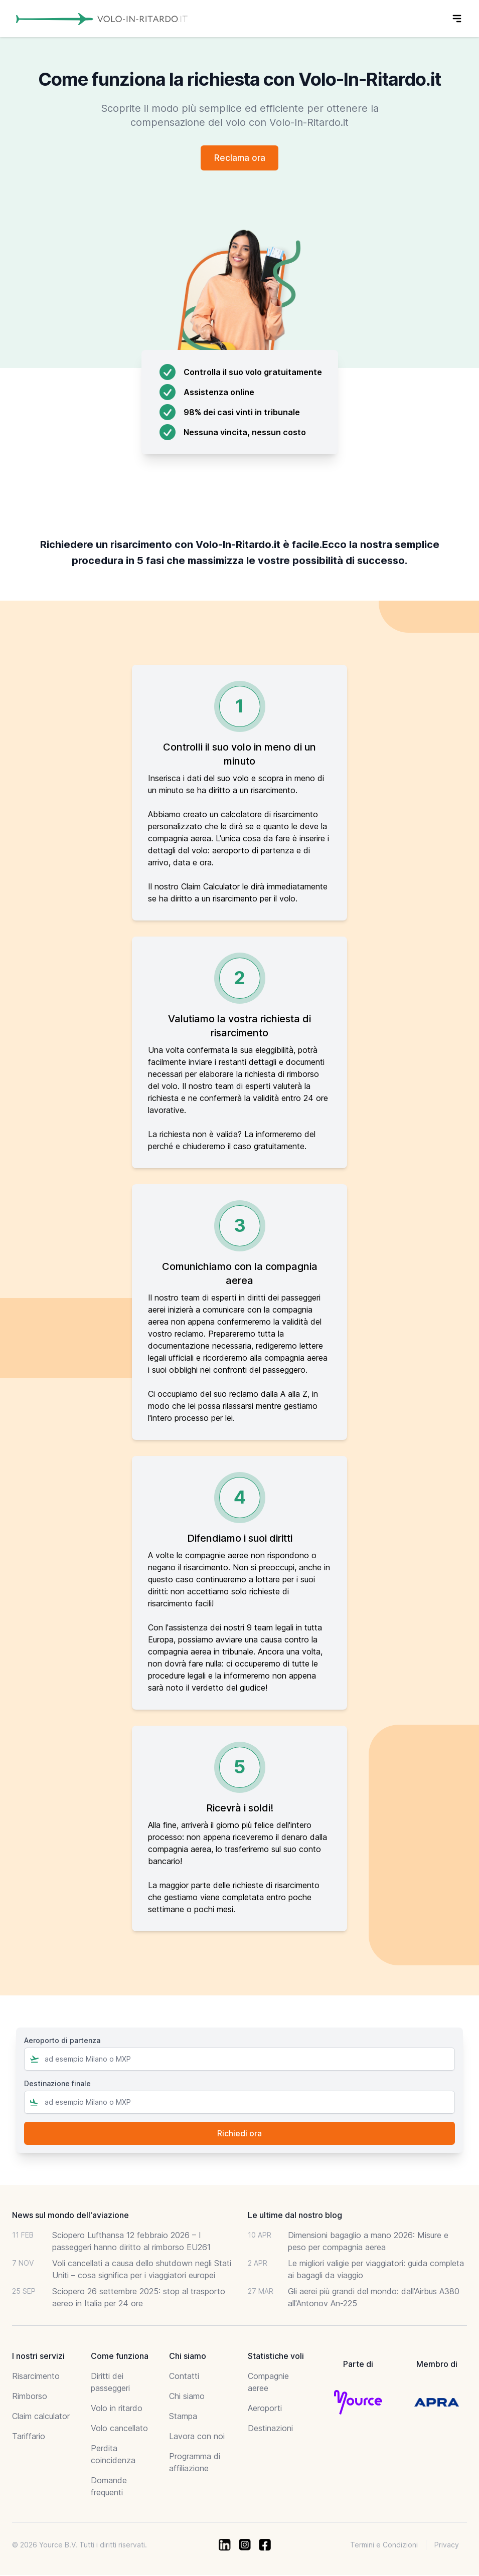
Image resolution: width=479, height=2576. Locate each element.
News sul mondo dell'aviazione (70, 2216)
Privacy (446, 2545)
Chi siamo (187, 2397)
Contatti (184, 2377)
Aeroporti (265, 2409)
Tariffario (28, 2437)
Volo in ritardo (116, 2409)
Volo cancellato (119, 2429)
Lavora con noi (197, 2437)
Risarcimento (36, 2377)
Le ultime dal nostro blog (295, 2216)
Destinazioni (270, 2429)
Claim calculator (41, 2417)
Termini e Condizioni (384, 2545)
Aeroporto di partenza (62, 2041)
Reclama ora (239, 158)
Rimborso (29, 2397)
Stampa (183, 2417)
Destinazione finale (57, 2084)
